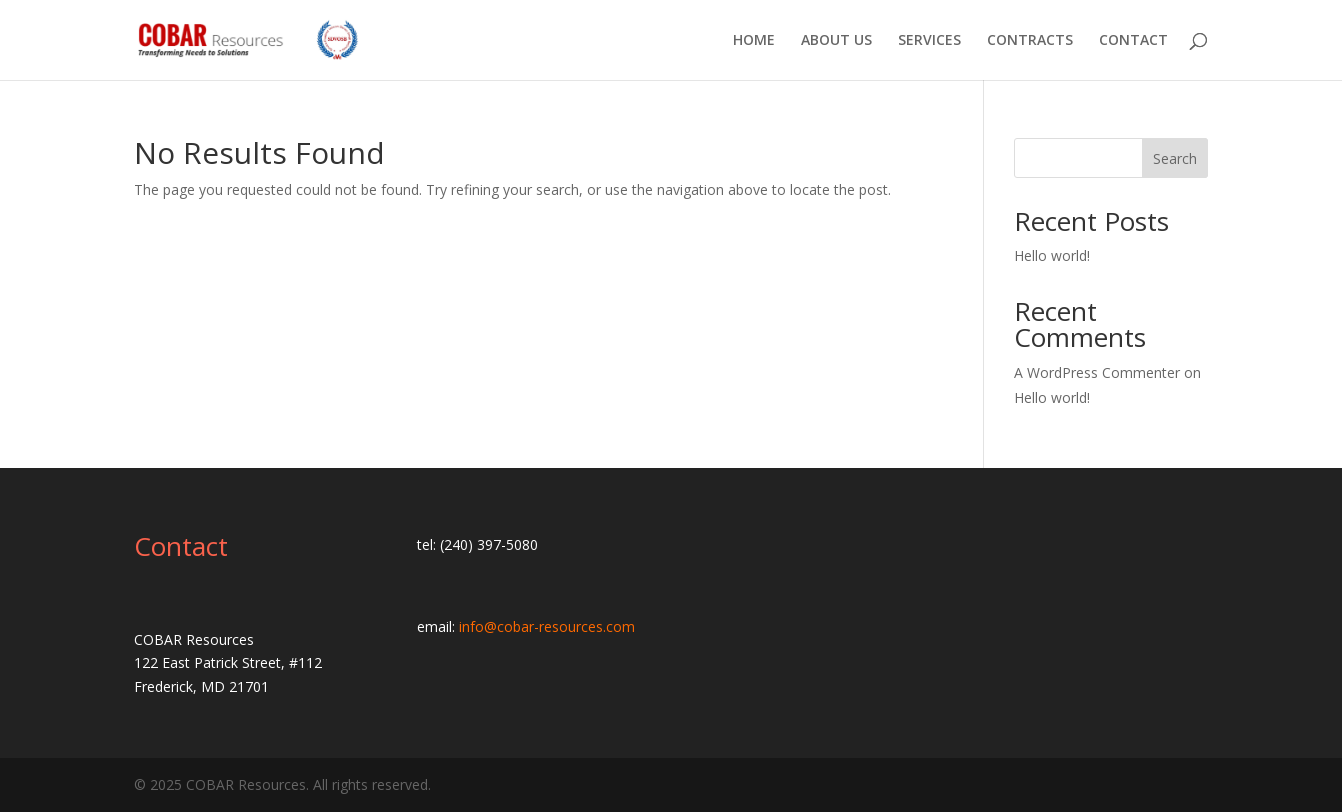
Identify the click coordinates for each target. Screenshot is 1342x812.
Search (1175, 158)
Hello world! (1052, 255)
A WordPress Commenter (1097, 372)
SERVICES (929, 41)
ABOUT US (836, 41)
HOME (754, 41)
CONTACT (1133, 41)
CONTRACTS (1030, 41)
